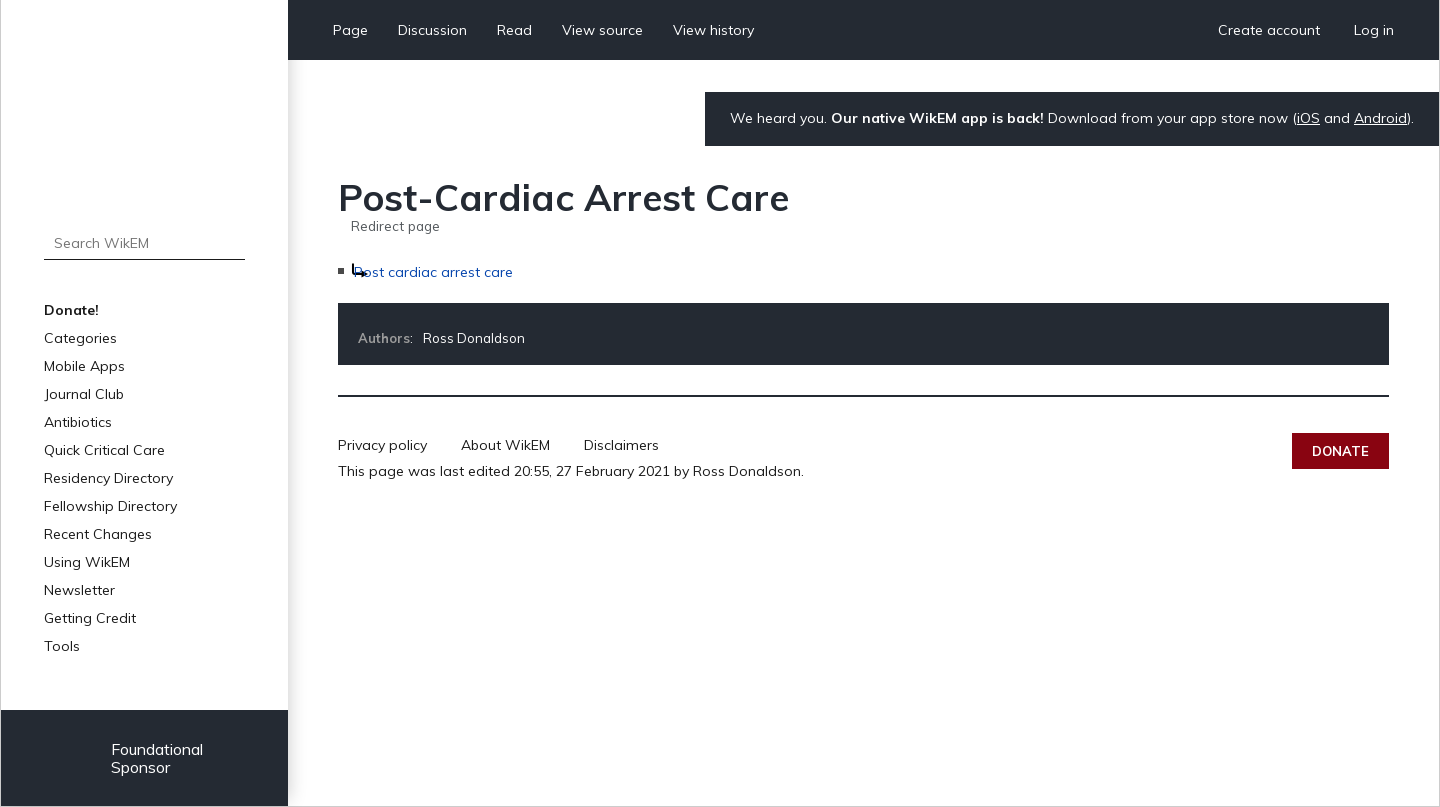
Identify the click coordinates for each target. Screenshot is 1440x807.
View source (602, 30)
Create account (1269, 30)
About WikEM (505, 445)
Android (1380, 118)
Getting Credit (90, 618)
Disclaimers (621, 445)
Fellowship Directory (110, 506)
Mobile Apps (84, 366)
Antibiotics (78, 422)
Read (514, 30)
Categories (80, 338)
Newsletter (79, 590)
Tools (62, 646)
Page (350, 30)
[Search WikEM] (144, 243)
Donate (1340, 451)
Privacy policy (382, 445)
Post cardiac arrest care (433, 272)
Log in (1374, 30)
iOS (1308, 118)
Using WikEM (87, 562)
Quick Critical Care (104, 450)
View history (713, 30)
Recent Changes (98, 534)
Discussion (432, 30)
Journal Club (84, 394)
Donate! (71, 310)
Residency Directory (108, 478)
